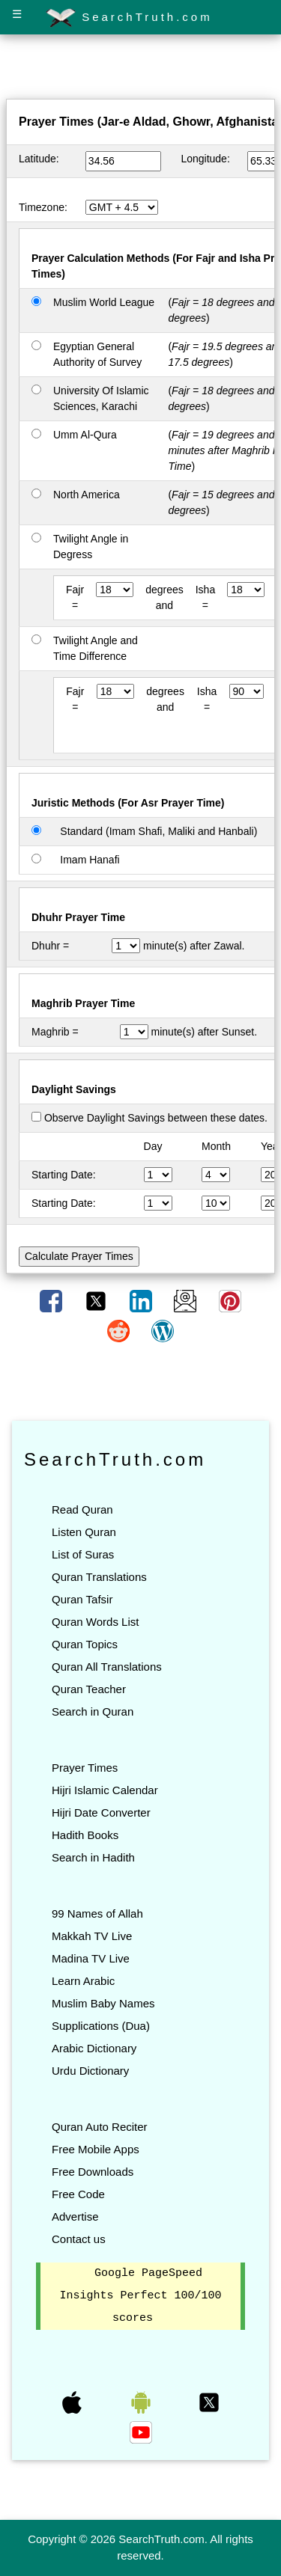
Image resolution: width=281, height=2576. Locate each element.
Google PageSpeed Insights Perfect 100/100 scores (140, 2296)
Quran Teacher (89, 1689)
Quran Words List (95, 1621)
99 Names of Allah (97, 1913)
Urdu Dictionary (90, 2070)
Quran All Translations (107, 1666)
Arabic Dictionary (94, 2048)
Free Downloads (92, 2171)
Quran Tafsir (82, 1599)
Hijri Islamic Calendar (105, 1790)
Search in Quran (92, 1711)
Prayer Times (85, 1767)
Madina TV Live (91, 1958)
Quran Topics (85, 1644)
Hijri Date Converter (101, 1812)
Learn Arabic (83, 1980)
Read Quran (82, 1509)
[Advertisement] (141, 69)
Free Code (78, 2194)
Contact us (79, 2239)
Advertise (75, 2216)
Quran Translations (99, 1576)
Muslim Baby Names (103, 2003)
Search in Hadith (93, 1857)
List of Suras (83, 1554)
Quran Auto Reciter (100, 2126)
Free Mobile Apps (95, 2149)
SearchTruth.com (129, 18)
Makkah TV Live (92, 1936)
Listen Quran (84, 1532)
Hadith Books (85, 1835)
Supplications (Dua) (101, 2025)
